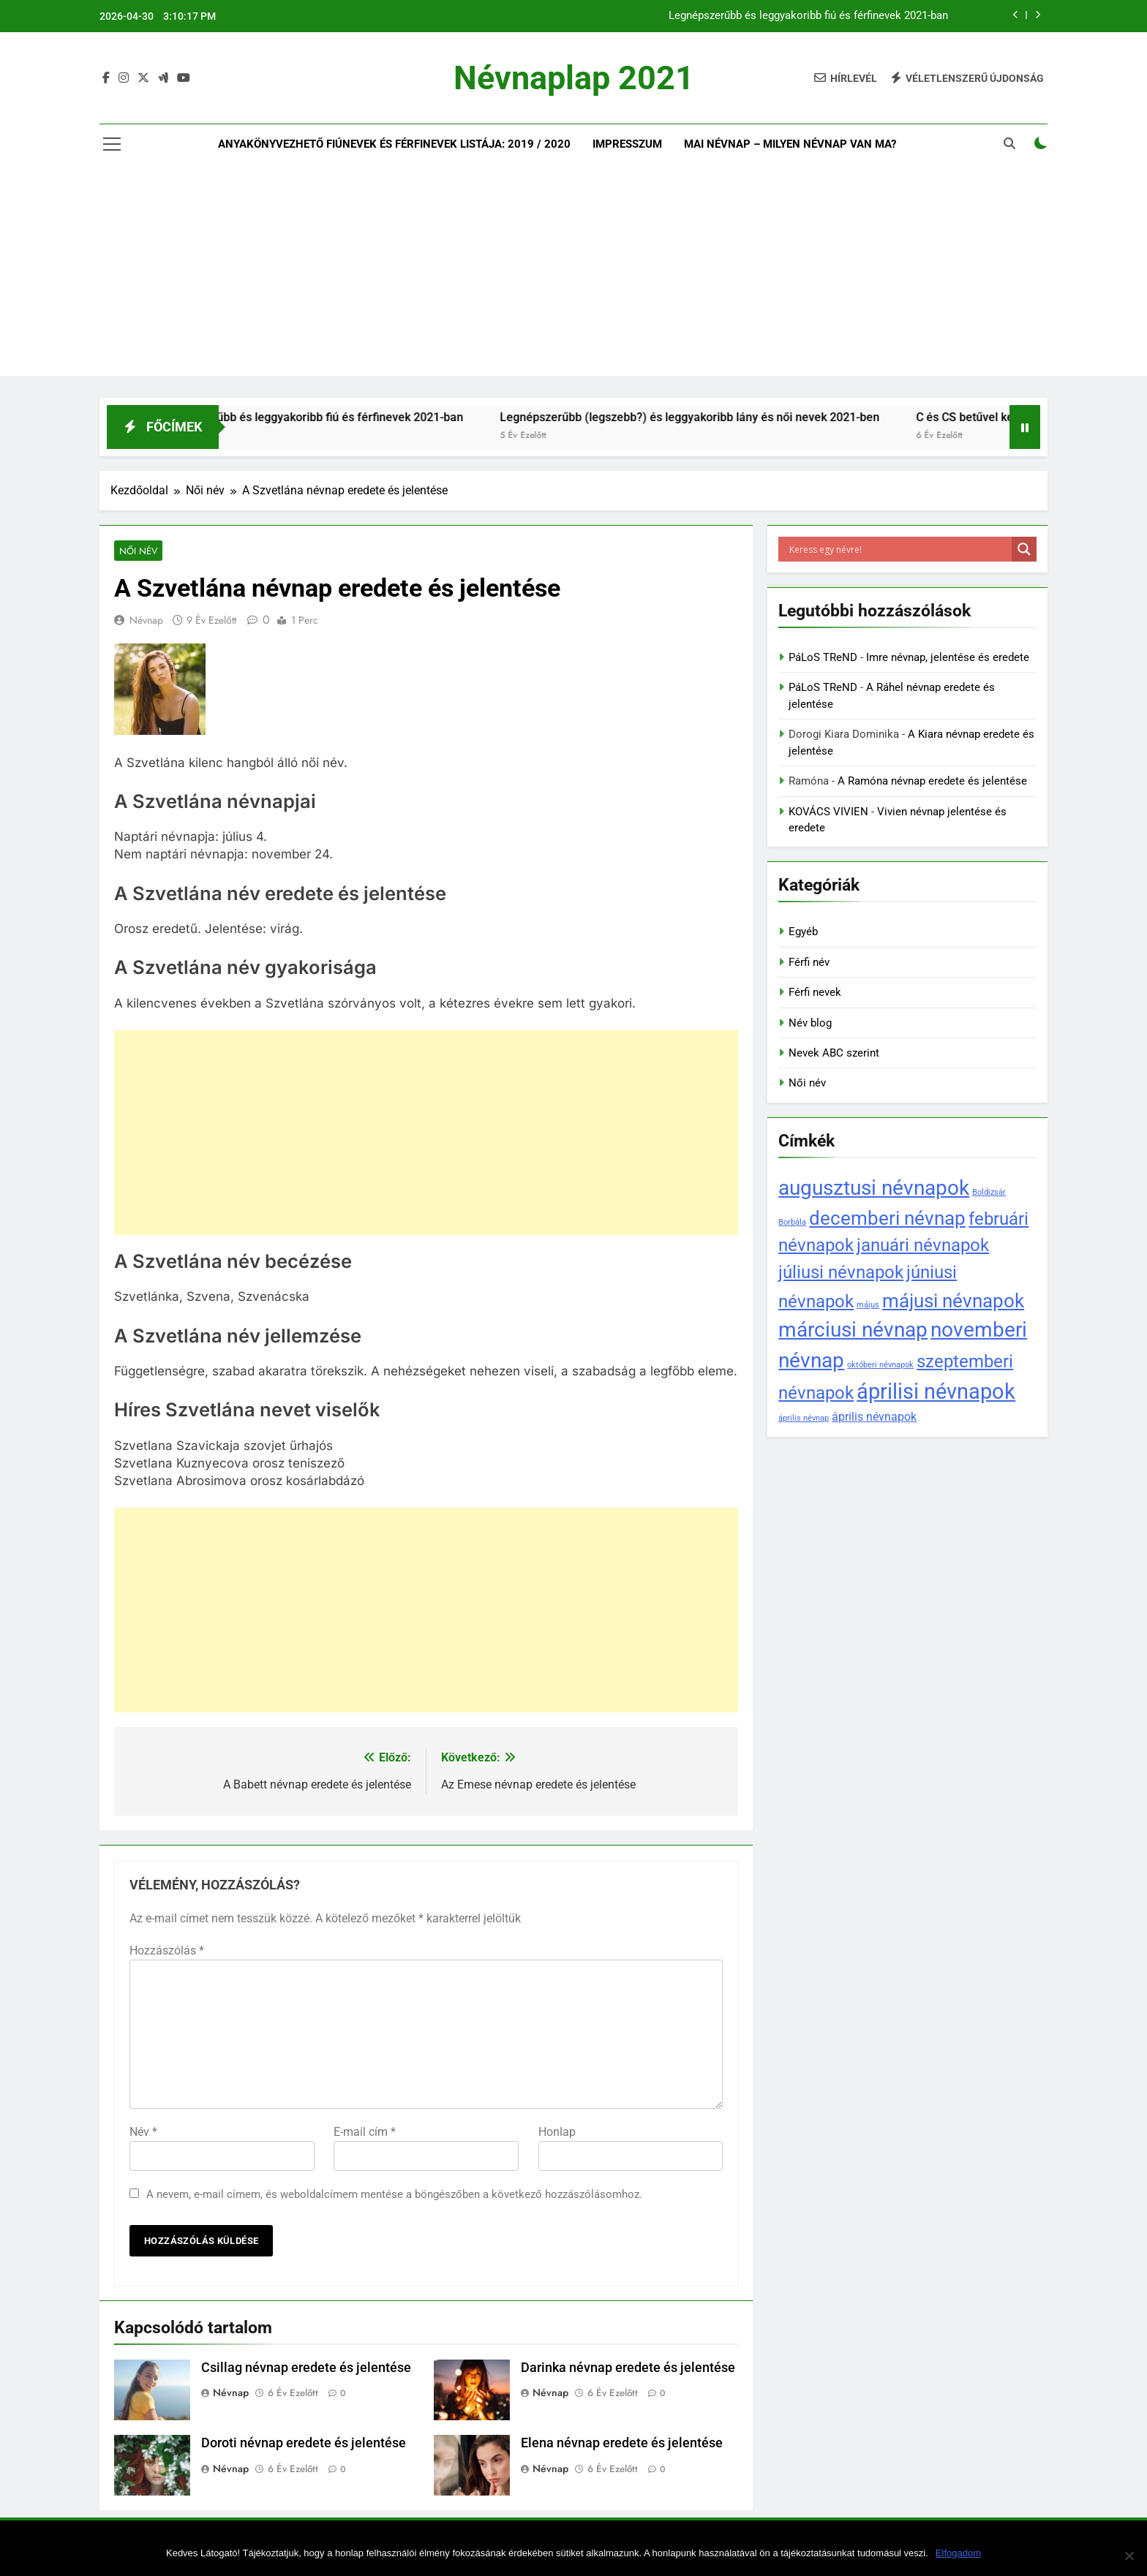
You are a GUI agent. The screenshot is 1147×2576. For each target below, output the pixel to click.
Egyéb (803, 931)
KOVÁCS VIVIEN (828, 811)
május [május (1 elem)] (868, 1305)
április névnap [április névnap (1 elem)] (803, 1418)
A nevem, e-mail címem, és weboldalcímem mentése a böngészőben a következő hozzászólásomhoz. (394, 2194)
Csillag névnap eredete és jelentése (306, 2367)
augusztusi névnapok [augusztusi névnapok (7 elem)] (873, 1188)
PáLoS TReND (823, 657)
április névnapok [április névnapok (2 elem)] (874, 1417)
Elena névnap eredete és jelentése (622, 2443)
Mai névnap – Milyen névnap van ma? (790, 144)
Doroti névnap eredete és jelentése (303, 2443)
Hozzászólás (166, 1950)
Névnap (146, 620)
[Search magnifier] (1024, 549)
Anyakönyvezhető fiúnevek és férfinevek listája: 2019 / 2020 (394, 144)
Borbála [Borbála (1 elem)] (792, 1222)
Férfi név (809, 962)
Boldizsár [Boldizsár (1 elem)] (989, 1192)
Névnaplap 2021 (574, 77)
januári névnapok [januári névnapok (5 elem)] (923, 1244)
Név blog (810, 1023)
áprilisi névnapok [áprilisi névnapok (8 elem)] (936, 1391)
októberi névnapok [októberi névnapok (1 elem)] (880, 1365)
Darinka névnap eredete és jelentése (628, 2367)
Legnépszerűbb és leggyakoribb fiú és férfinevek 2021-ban (808, 16)
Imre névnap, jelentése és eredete (947, 657)
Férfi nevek (815, 992)
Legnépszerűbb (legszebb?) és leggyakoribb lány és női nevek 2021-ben (719, 417)
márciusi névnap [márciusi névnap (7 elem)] (853, 1330)
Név (143, 2132)
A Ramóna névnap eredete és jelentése (932, 780)
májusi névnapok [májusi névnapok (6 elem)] (953, 1300)
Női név (137, 551)
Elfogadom (958, 2552)
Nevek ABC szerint (834, 1053)
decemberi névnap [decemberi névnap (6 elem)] (887, 1217)
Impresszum (627, 144)
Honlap (557, 2132)
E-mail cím (365, 2132)
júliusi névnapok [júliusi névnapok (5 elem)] (840, 1272)
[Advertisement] (573, 273)
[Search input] (898, 549)
